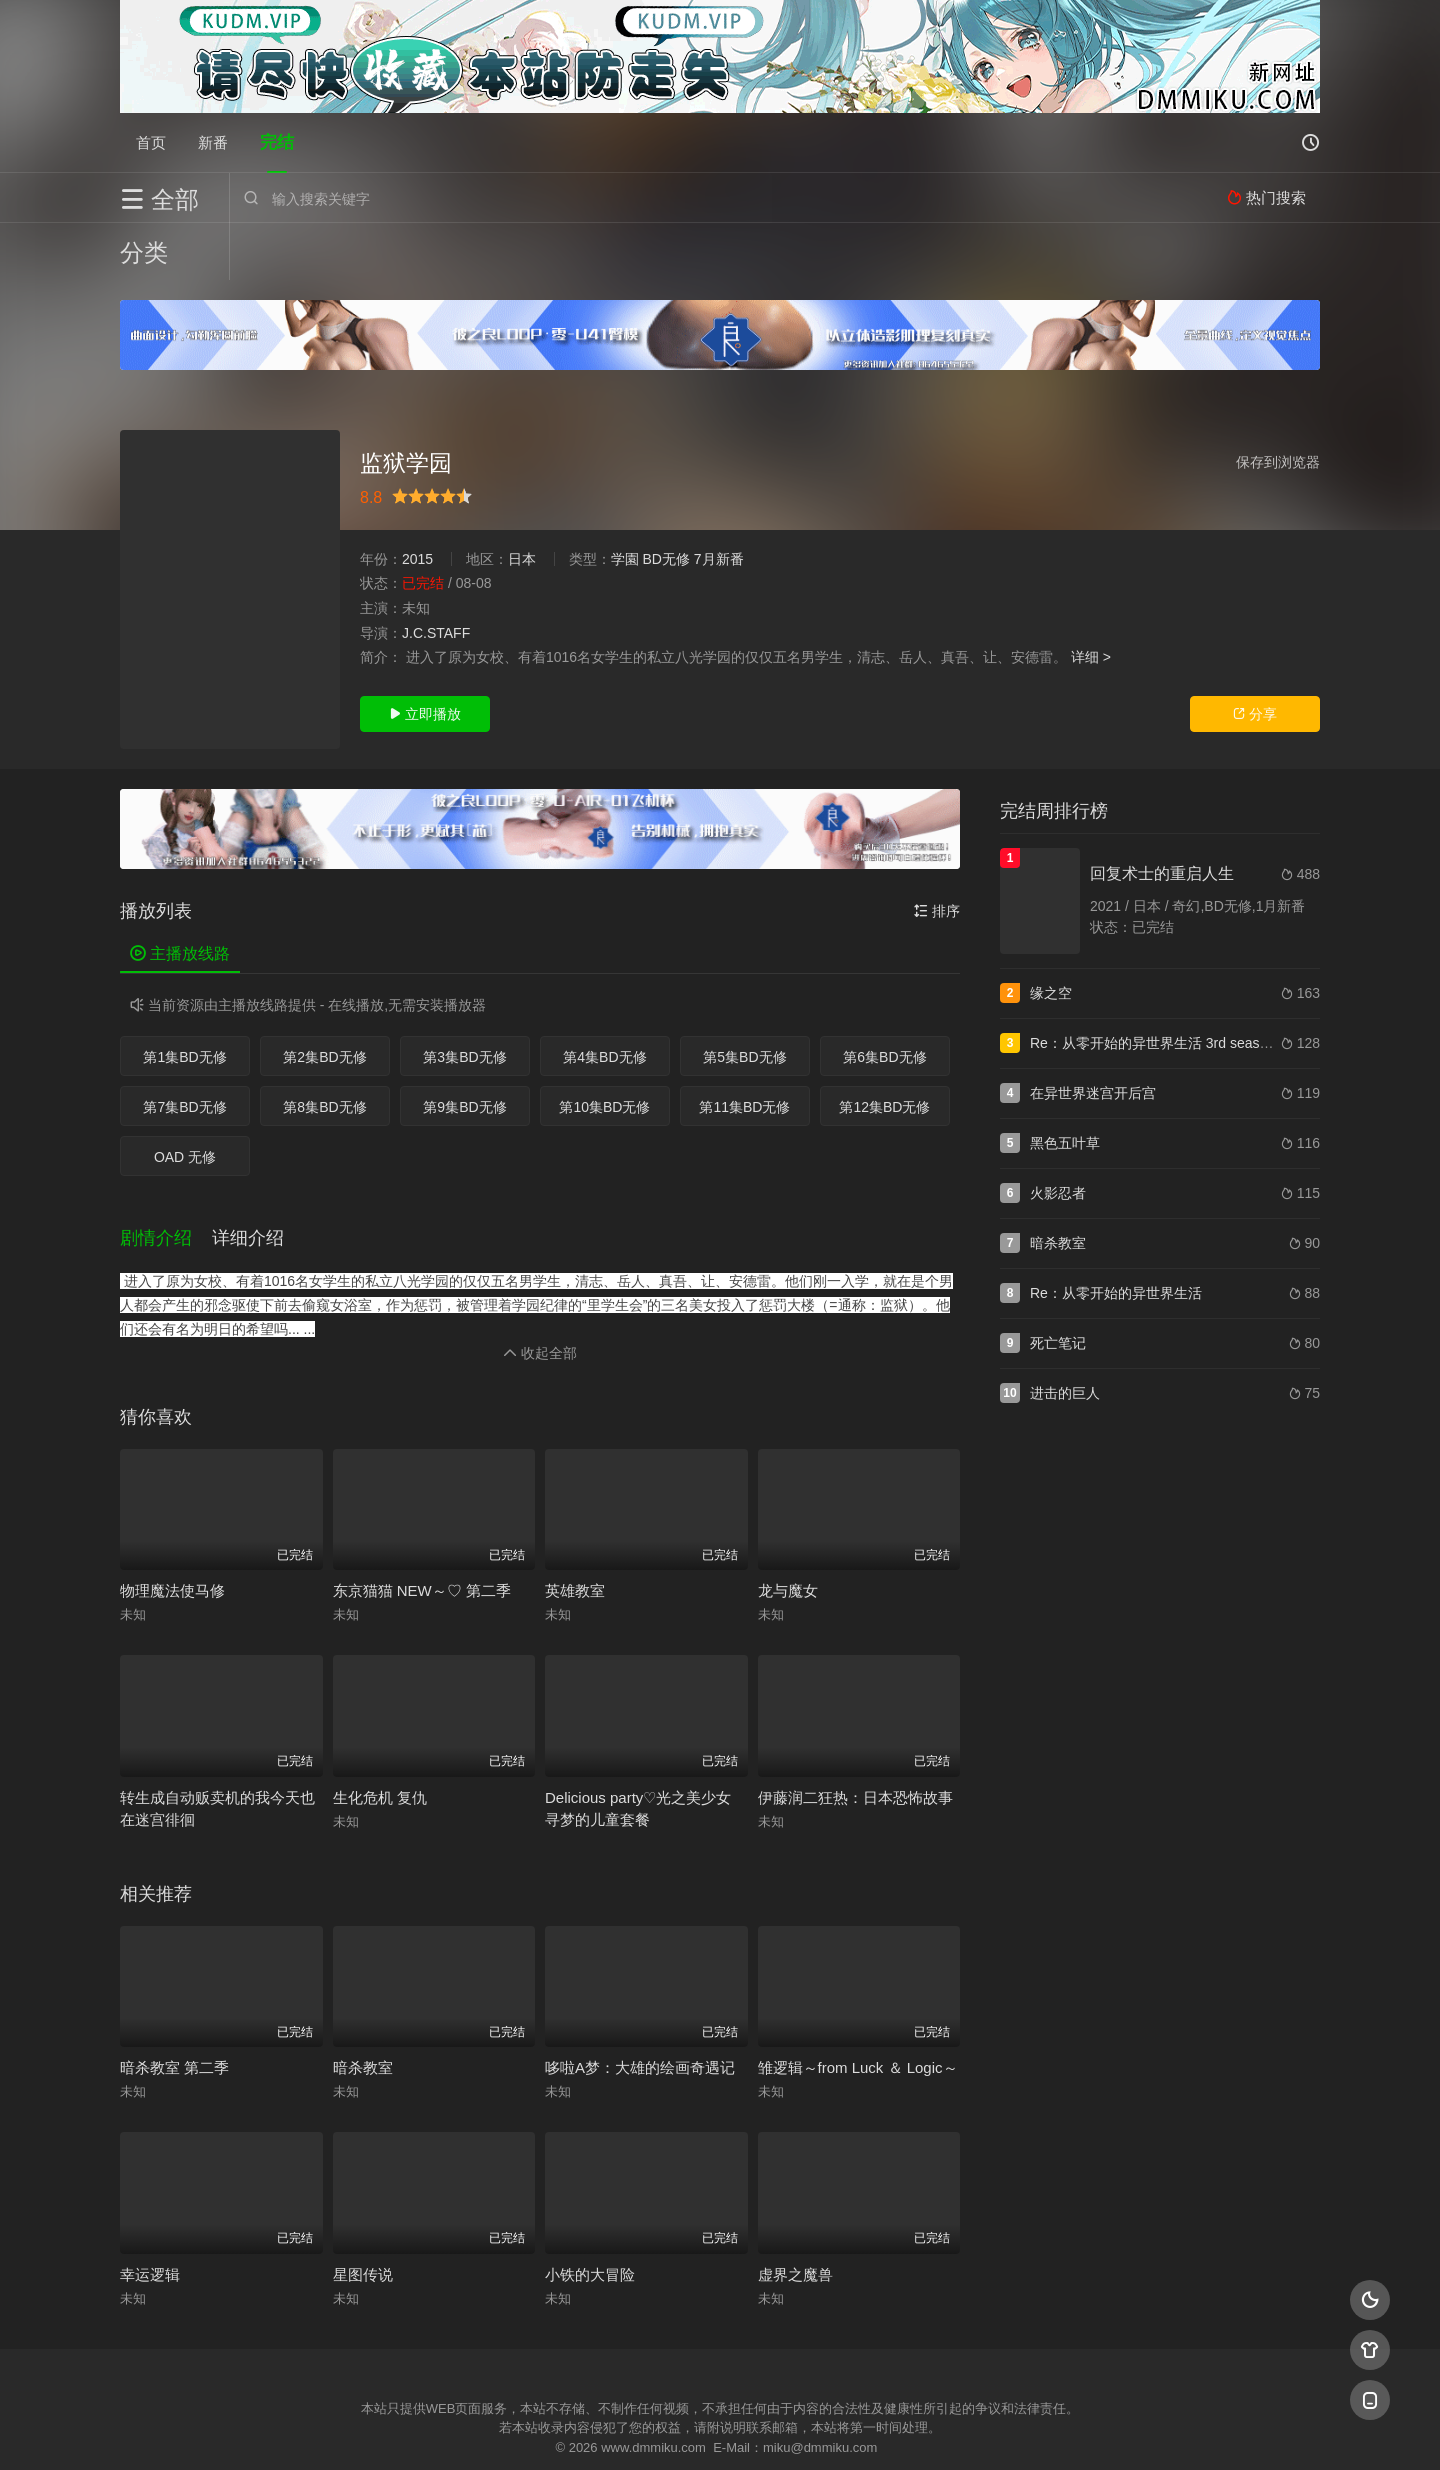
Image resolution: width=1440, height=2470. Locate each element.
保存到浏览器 (1278, 405)
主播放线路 (180, 896)
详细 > (1091, 600)
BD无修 (665, 502)
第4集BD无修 (604, 1000)
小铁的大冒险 (590, 2217)
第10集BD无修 (604, 1050)
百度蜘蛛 (559, 2430)
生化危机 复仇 (380, 1740)
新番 (213, 142)
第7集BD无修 (184, 1050)
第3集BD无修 (464, 1000)
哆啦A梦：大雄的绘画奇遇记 (640, 2010)
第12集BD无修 (884, 1050)
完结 (277, 142)
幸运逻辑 (150, 2217)
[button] (166, 1182)
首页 (151, 142)
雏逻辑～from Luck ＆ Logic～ (858, 2010)
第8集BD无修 (324, 1050)
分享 (1255, 657)
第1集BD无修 (184, 1000)
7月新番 (719, 502)
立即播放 (425, 657)
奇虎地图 (801, 2430)
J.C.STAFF (436, 576)
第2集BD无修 (324, 1000)
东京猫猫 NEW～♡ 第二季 (422, 1533)
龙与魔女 (788, 1533)
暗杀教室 (363, 2010)
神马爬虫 (640, 2430)
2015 (417, 502)
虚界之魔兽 (795, 2217)
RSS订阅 (477, 2430)
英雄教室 (575, 1533)
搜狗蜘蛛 (720, 2430)
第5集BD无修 (744, 1000)
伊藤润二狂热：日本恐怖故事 (855, 1740)
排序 (937, 854)
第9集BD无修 (464, 1050)
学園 (625, 502)
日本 (522, 502)
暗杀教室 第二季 (174, 2010)
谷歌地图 (882, 2430)
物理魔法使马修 (172, 1533)
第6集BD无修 (884, 1000)
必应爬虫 (963, 2430)
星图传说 (363, 2217)
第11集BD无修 (744, 1050)
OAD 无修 (185, 1100)
